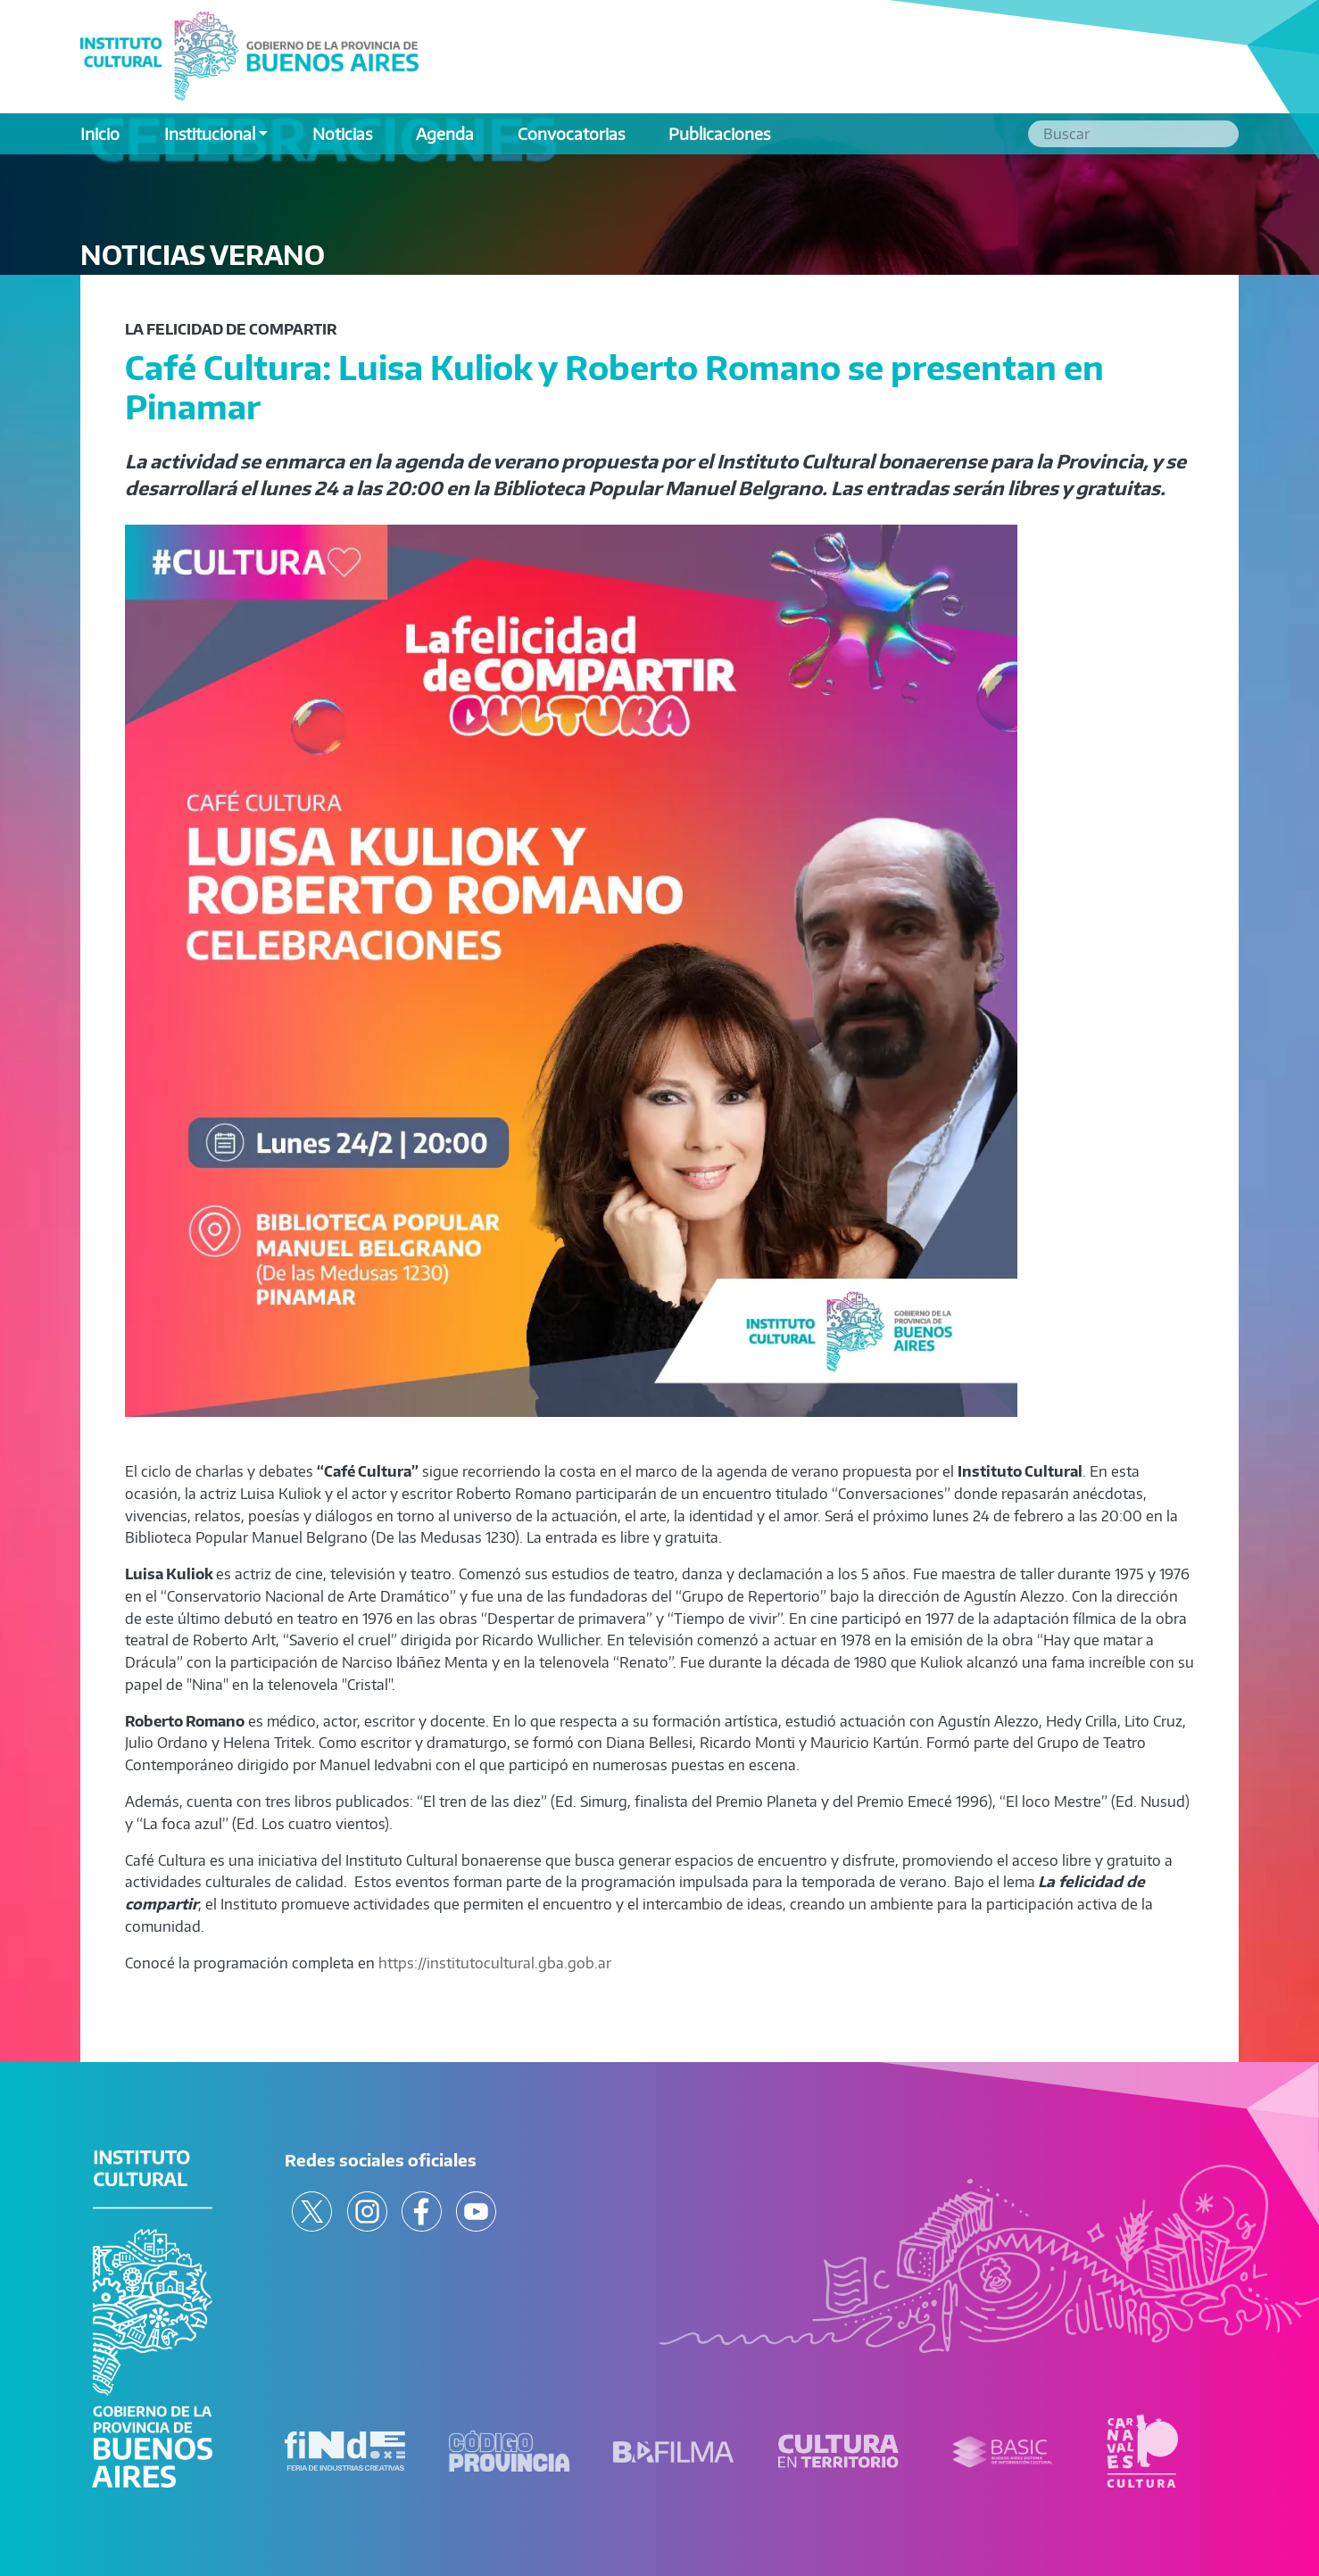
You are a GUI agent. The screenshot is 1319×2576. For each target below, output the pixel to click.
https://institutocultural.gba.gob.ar (494, 1962)
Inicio (100, 133)
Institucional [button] (209, 133)
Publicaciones (719, 133)
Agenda (445, 133)
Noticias (342, 133)
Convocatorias (571, 133)
